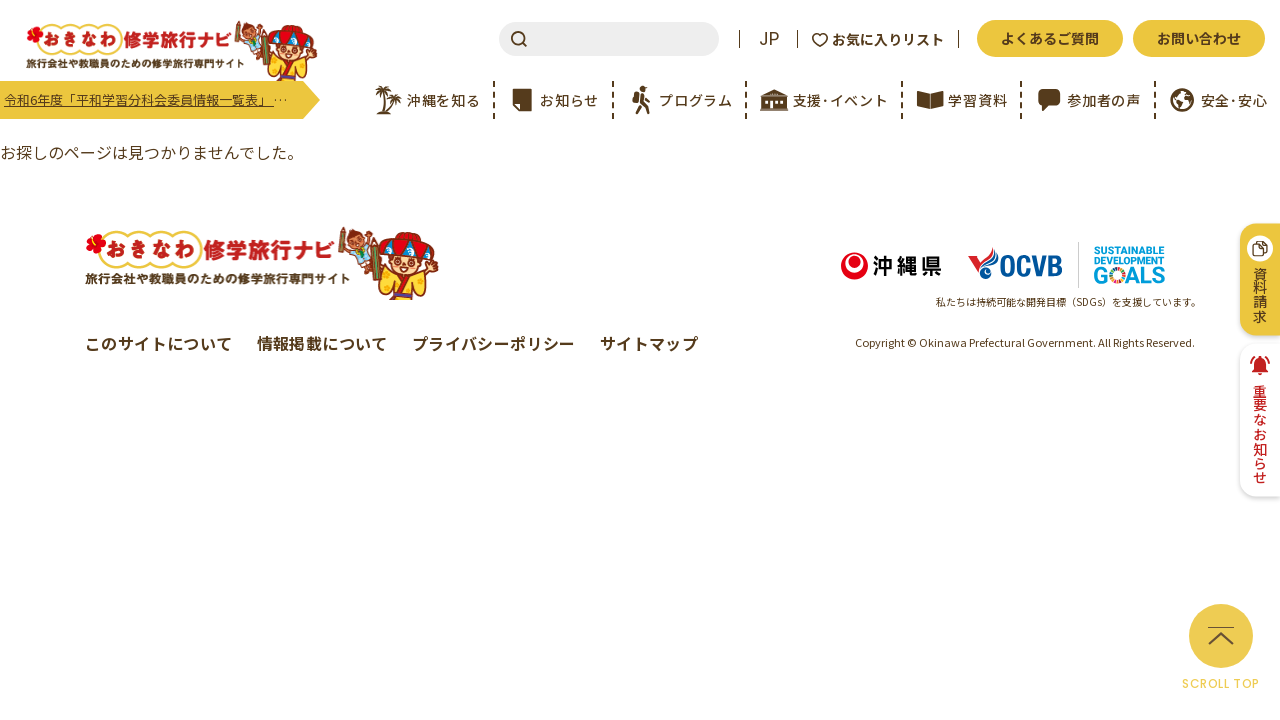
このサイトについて (159, 343)
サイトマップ (649, 343)
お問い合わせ (1199, 38)
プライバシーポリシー (494, 343)
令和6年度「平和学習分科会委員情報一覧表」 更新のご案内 (153, 99)
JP (769, 39)
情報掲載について (322, 343)
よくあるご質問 (1050, 38)
